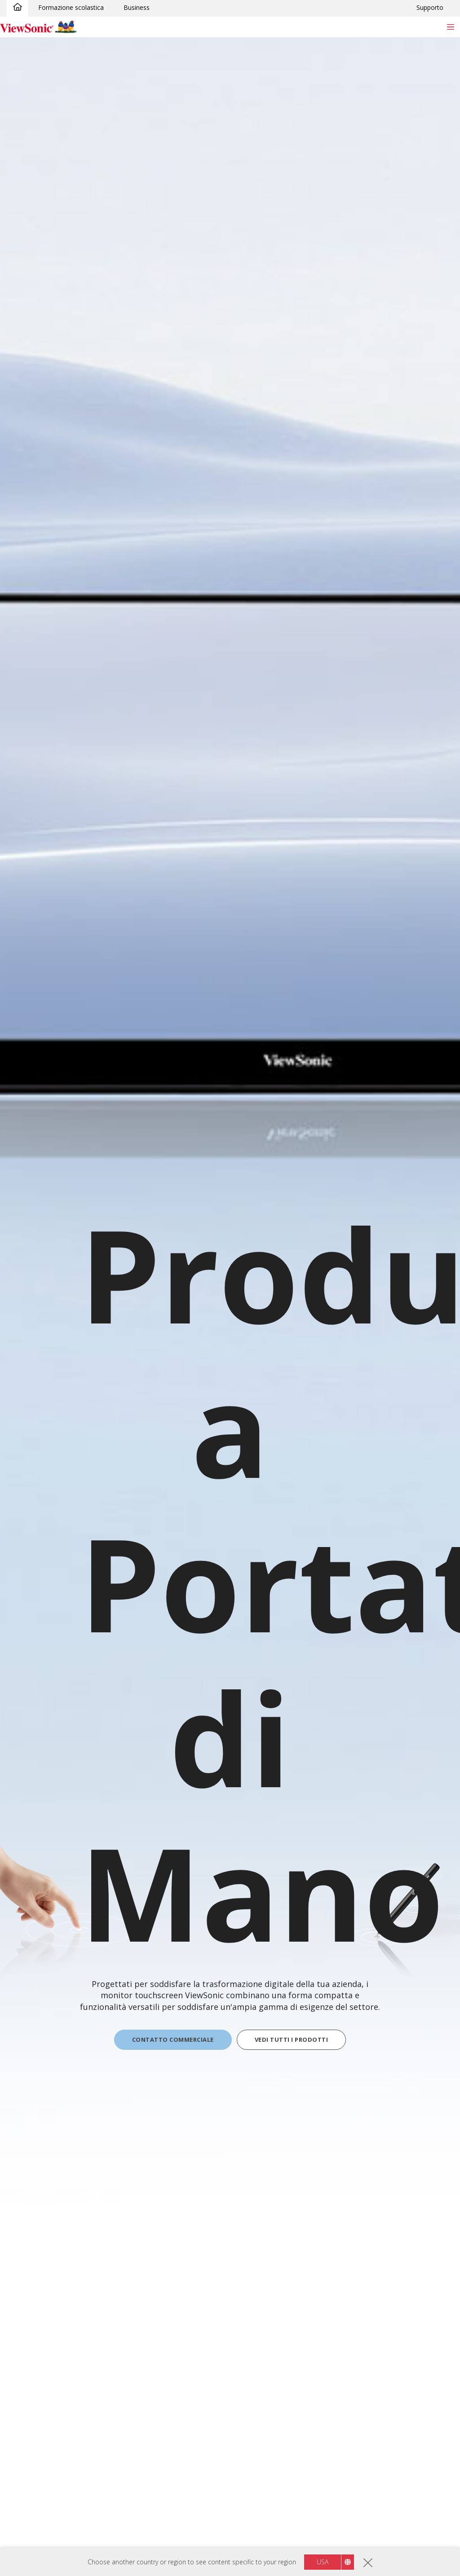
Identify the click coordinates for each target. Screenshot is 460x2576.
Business (137, 7)
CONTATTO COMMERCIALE (173, 2039)
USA (322, 2562)
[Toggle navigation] (450, 26)
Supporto (429, 7)
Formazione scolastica (71, 7)
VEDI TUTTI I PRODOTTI (291, 2039)
